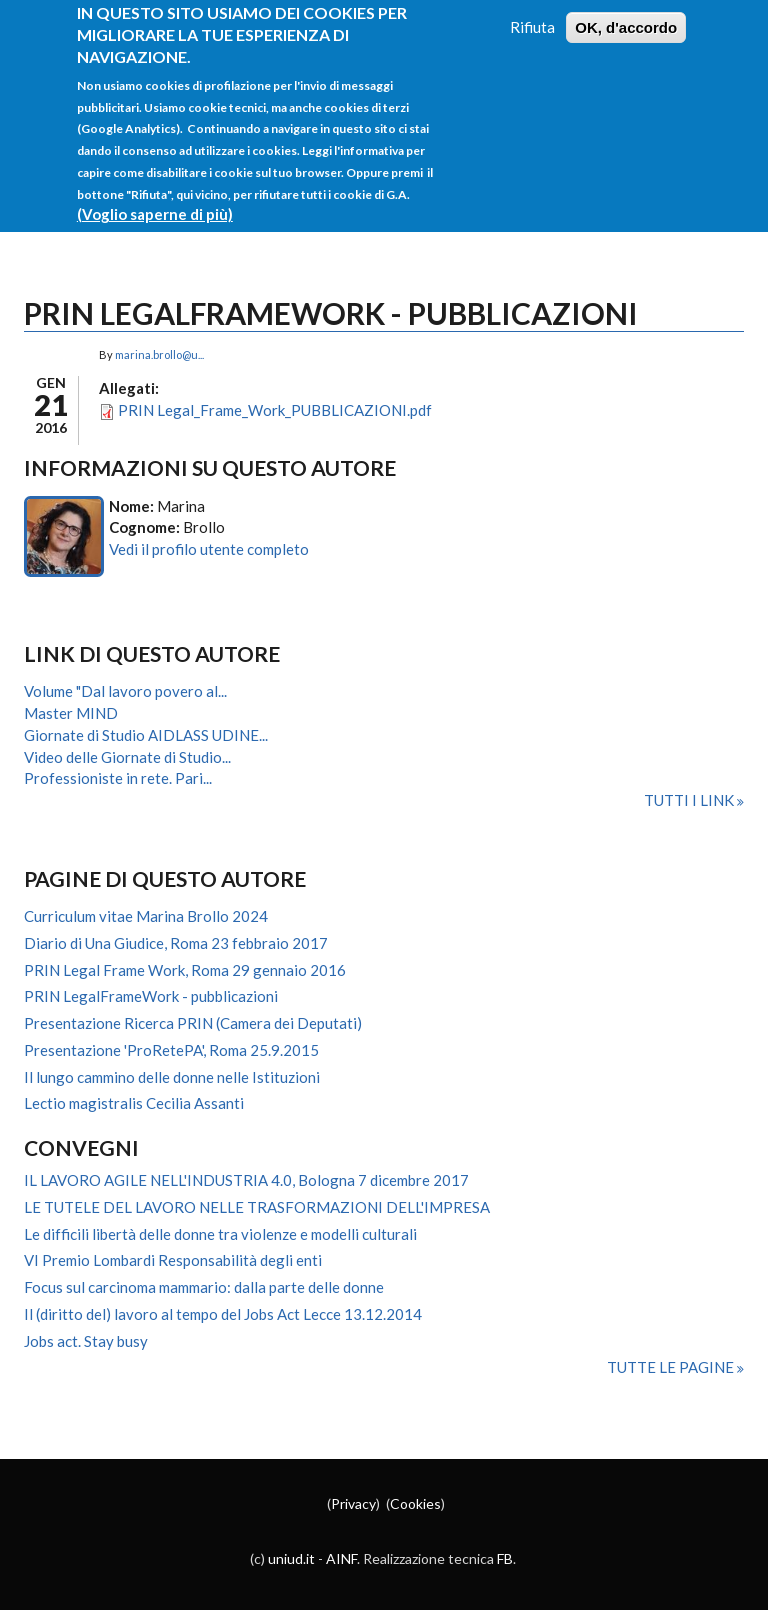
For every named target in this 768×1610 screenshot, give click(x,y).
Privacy (353, 1503)
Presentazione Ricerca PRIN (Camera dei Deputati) (193, 1023)
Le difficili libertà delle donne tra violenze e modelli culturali (220, 1234)
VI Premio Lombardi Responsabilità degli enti (173, 1260)
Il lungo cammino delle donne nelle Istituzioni (172, 1077)
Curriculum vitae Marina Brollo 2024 (146, 916)
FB (505, 1558)
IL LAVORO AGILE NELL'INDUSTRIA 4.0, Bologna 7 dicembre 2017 (246, 1180)
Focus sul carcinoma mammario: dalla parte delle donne (204, 1287)
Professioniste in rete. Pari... (118, 778)
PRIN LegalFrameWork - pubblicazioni (151, 996)
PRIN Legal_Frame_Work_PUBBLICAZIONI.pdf (275, 410)
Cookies (415, 1503)
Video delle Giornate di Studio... (127, 757)
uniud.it (291, 1558)
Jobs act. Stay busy (86, 1341)
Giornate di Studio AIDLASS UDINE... (146, 735)
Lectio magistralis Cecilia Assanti (134, 1103)
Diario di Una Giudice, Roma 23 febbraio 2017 (176, 943)
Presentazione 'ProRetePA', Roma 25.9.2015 (171, 1050)
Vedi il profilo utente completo (209, 549)
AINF (341, 1558)
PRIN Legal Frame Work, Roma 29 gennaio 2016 (185, 970)
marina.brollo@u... (159, 354)
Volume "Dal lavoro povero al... (125, 691)
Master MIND (71, 713)
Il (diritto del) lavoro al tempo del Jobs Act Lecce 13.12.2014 (223, 1314)
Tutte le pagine (672, 1367)
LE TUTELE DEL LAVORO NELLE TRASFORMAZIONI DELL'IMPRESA (257, 1207)
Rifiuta (532, 12)
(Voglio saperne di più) (155, 200)
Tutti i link (690, 800)
